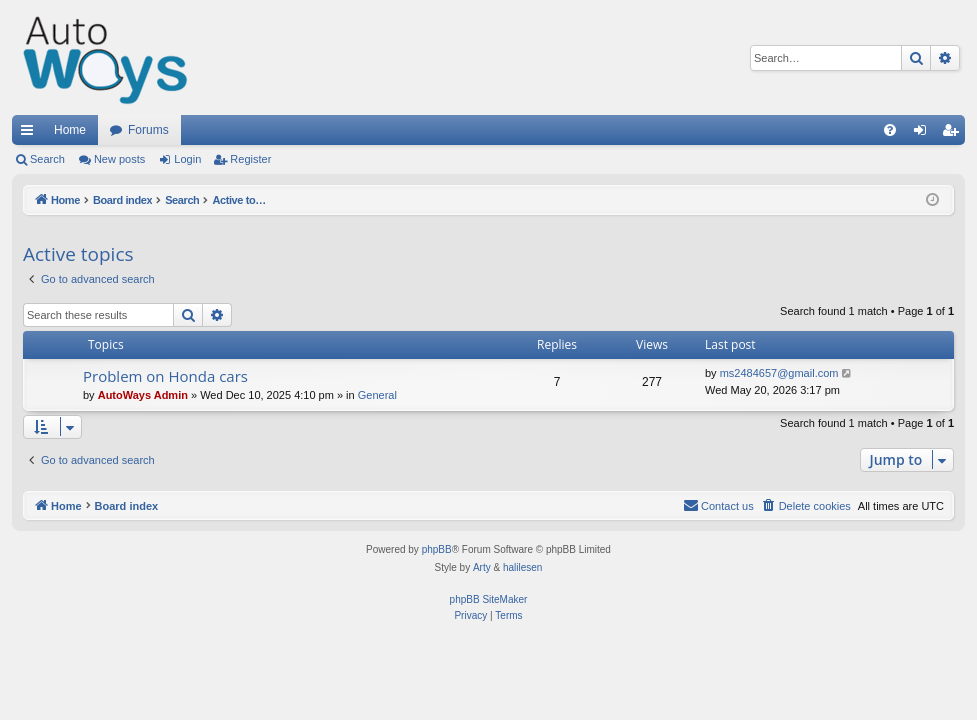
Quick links (31, 134)
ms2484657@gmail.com (779, 373)
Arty (482, 567)
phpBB (437, 549)
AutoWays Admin (143, 395)
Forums (148, 130)
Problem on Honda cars (165, 376)
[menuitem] (890, 130)
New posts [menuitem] (119, 159)
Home (70, 130)
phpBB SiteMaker (489, 599)
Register (250, 159)
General (377, 395)
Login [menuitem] (924, 134)
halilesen (522, 567)
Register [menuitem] (954, 134)
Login (187, 159)
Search (47, 159)
